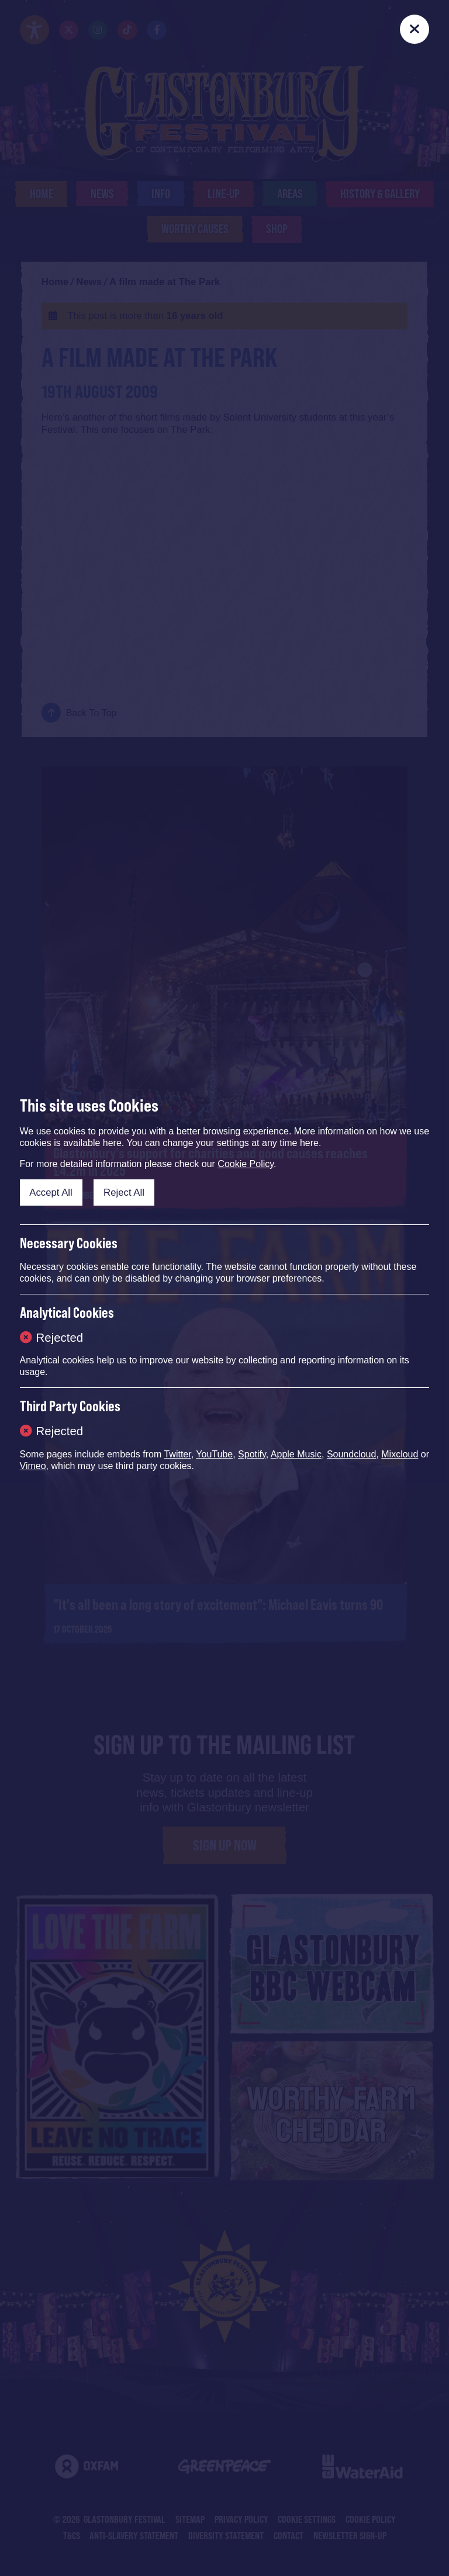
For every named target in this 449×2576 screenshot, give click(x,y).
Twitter (177, 1454)
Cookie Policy (245, 1164)
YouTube (214, 1454)
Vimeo (33, 1466)
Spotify (252, 1454)
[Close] (414, 29)
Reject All (123, 1192)
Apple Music (296, 1454)
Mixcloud (399, 1454)
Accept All (50, 1192)
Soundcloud (352, 1454)
